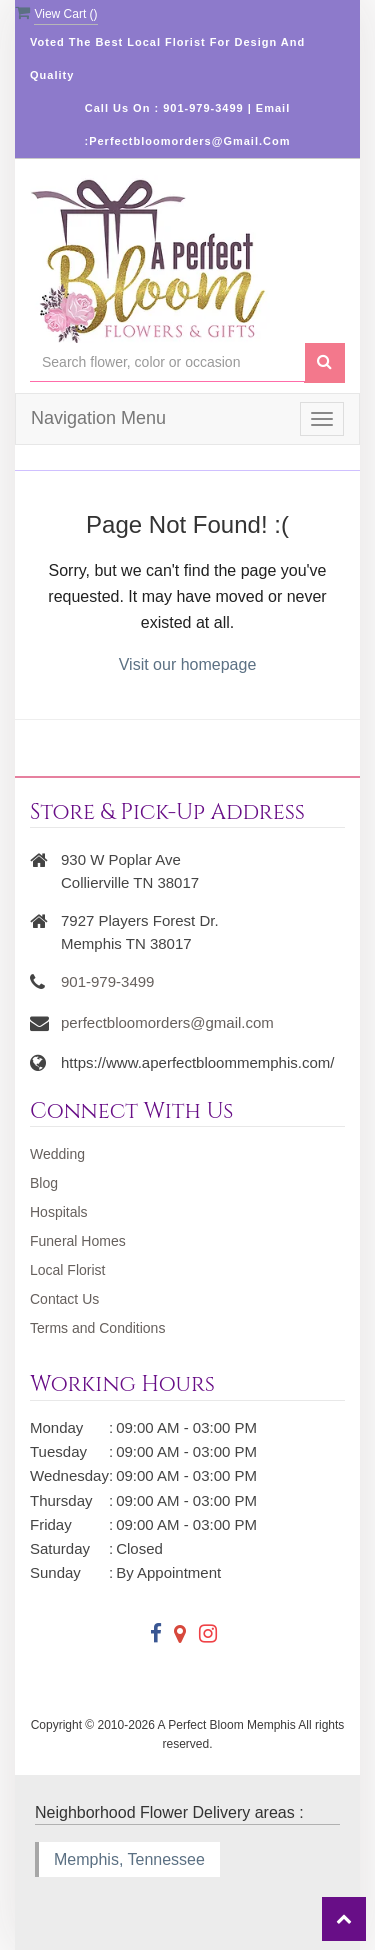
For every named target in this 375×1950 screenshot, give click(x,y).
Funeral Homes (78, 1241)
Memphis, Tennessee (129, 1859)
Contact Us (64, 1299)
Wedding (57, 1154)
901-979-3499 (107, 981)
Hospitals (59, 1212)
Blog (44, 1183)
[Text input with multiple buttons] (167, 362)
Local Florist (67, 1270)
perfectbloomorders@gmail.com (167, 1022)
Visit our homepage (188, 664)
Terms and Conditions (97, 1328)
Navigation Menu (98, 418)
